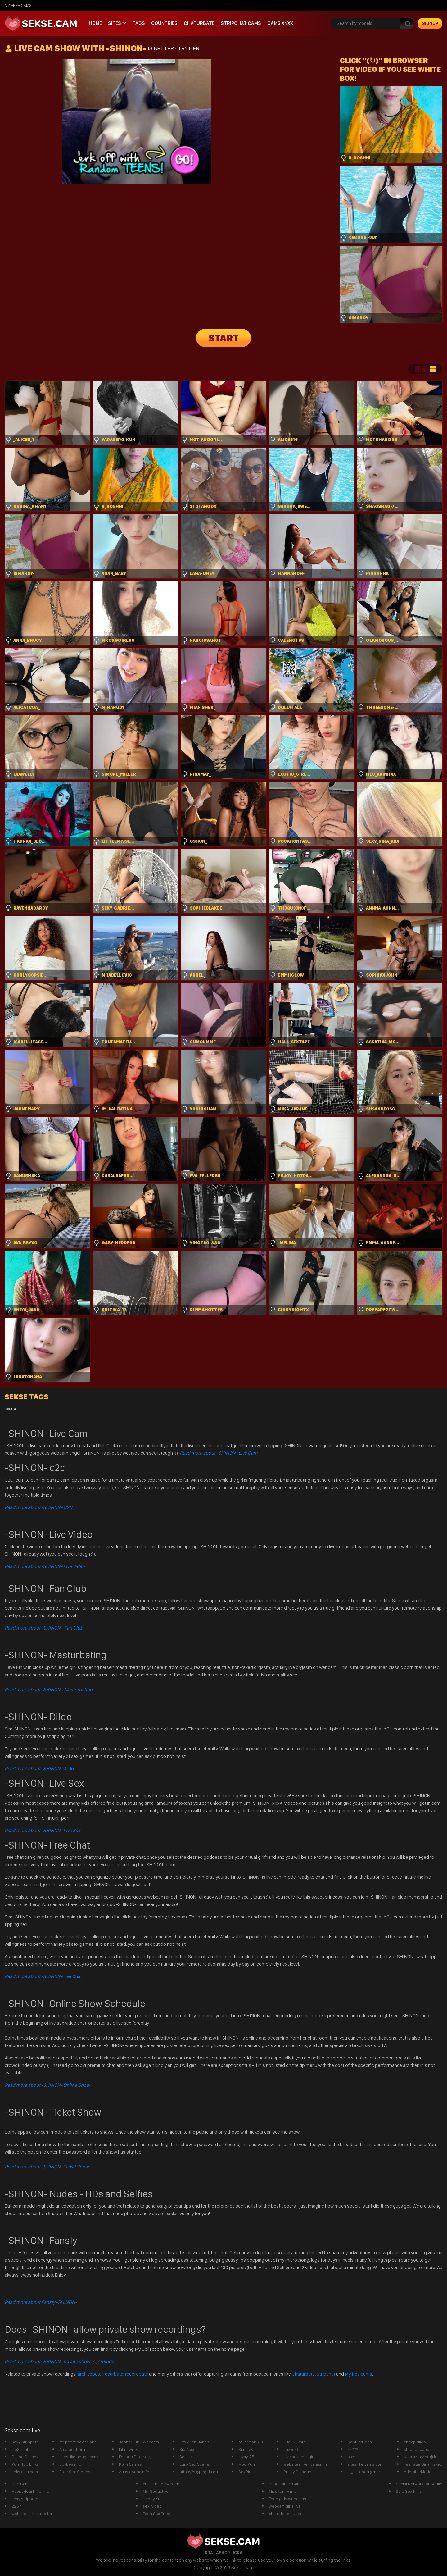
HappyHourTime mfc (30, 2491)
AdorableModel (418, 2471)
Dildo (39, 1768)
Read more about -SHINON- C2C (38, 1507)
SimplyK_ (246, 2449)
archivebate (90, 2374)
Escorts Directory (135, 2456)
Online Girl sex (24, 2456)
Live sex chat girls (300, 2456)
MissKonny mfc (283, 2491)
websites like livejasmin (305, 2464)
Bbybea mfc (70, 2464)
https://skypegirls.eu (198, 2471)
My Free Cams (18, 5)
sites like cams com (365, 2464)
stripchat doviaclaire (78, 2441)
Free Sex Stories (74, 2471)
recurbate (113, 2374)
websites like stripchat (32, 2513)
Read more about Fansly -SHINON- (41, 2302)
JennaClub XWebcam (139, 2441)
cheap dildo (415, 2441)
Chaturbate (199, 23)
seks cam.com (24, 2471)
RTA (209, 2552)
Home (95, 23)
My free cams (358, 2374)
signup (430, 23)
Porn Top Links (25, 2464)
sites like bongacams (78, 2456)
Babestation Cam (284, 2483)
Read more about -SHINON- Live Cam (218, 1453)
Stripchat (326, 2374)
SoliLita (186, 2456)
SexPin (244, 2471)
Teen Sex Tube (156, 2513)
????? (352, 2449)
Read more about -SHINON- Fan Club (44, 1628)
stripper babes (417, 2449)
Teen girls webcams (287, 2498)
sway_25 (246, 2456)
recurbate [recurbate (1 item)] (11, 1409)
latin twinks (129, 2449)
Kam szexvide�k (420, 2456)
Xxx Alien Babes (194, 2441)
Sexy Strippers (25, 2441)
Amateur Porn (72, 2449)
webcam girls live (285, 2506)
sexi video (152, 2506)
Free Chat (43, 1976)
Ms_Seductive (156, 2491)
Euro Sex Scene (194, 2464)
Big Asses (188, 2449)
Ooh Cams (21, 2483)
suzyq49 (291, 2449)
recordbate (136, 2374)
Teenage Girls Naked (423, 2464)
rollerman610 (250, 2441)
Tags (139, 23)
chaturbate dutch (285, 2513)
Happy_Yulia (154, 2498)
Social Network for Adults (419, 2483)
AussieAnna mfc (134, 2471)
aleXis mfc (20, 2449)
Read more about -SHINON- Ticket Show (46, 2167)
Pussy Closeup (297, 2471)
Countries (164, 23)
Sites (114, 23)
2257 (16, 2506)
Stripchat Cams (241, 23)
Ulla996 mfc (294, 2441)
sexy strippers (24, 2498)
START (223, 338)
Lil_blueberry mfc (363, 2471)
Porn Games (130, 2464)
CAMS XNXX (280, 23)
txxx (351, 2456)
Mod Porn (247, 2464)
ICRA (237, 2552)
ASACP (223, 2552)
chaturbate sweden (161, 2483)
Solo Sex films (409, 2491)
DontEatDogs (359, 2441)
